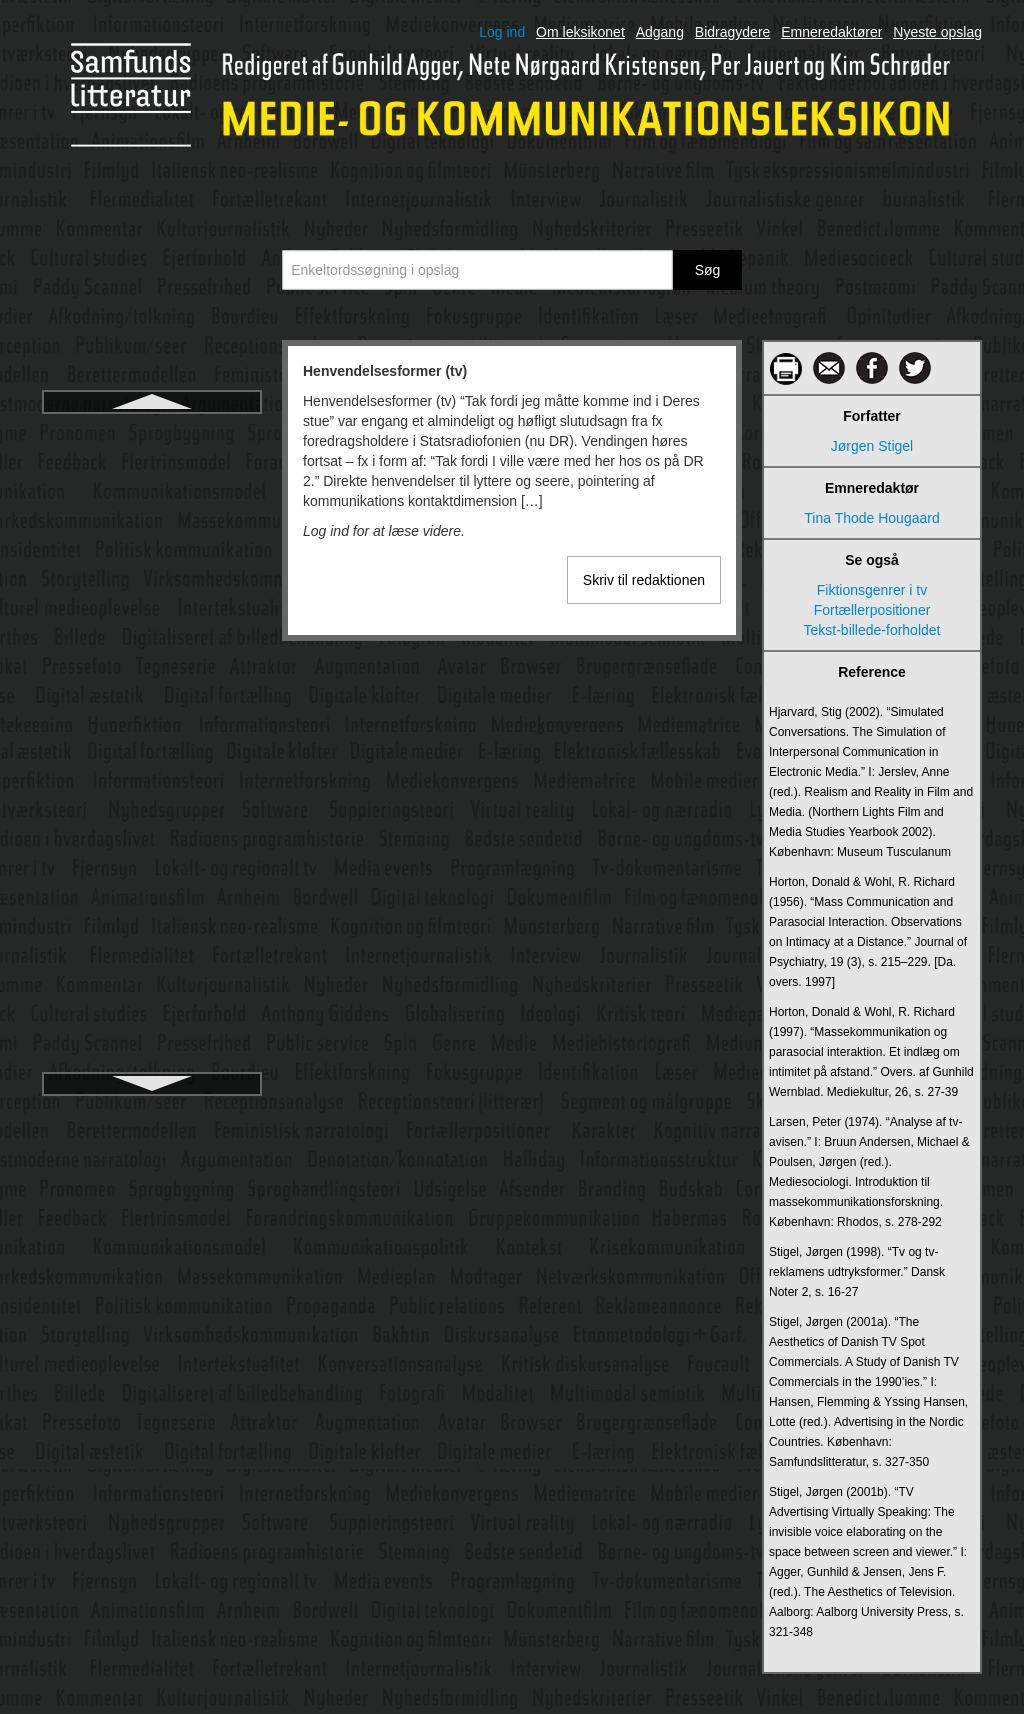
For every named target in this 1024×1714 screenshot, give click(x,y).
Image (152, 901)
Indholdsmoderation (152, 1009)
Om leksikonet (580, 32)
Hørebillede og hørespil (152, 721)
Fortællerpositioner (872, 610)
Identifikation (152, 757)
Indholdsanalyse (151, 973)
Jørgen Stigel (872, 446)
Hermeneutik (151, 469)
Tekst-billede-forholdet (872, 630)
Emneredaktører (831, 32)
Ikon (152, 829)
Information (152, 1045)
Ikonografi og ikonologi (152, 865)
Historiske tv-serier (152, 541)
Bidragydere (733, 32)
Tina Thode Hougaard (871, 518)
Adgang (660, 32)
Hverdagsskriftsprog (152, 577)
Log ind (502, 32)
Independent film (152, 937)
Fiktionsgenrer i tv (872, 590)
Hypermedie (151, 649)
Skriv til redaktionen (644, 580)
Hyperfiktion (152, 613)
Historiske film (151, 505)
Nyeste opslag (937, 32)
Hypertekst (152, 685)
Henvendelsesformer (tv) (152, 433)
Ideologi (151, 793)
